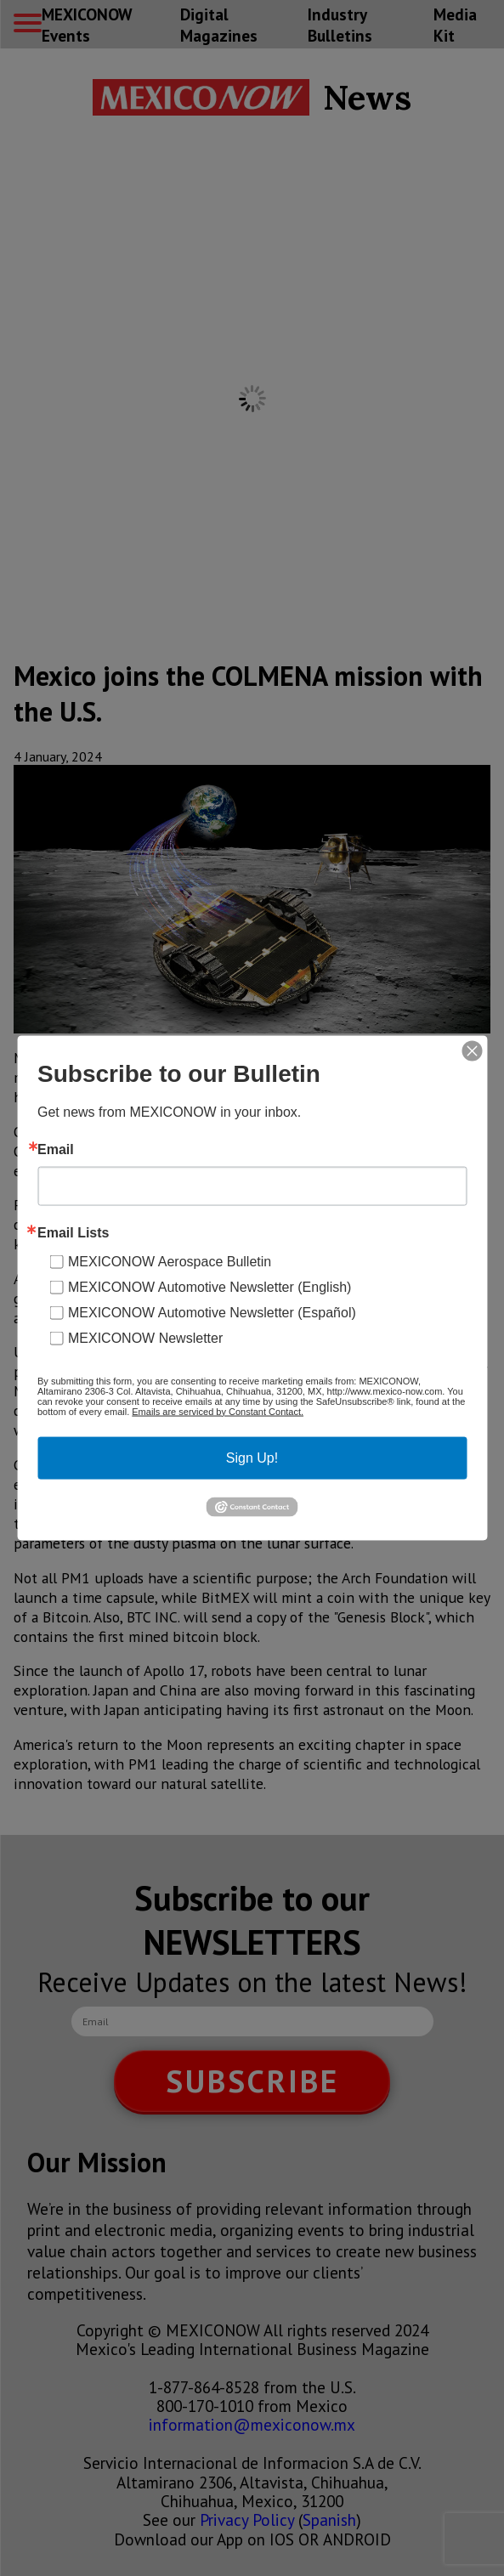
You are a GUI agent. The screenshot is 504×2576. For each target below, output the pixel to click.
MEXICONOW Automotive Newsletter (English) (209, 1286)
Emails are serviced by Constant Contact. (217, 1411)
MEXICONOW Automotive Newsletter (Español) (212, 1312)
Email (55, 1149)
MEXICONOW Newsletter (145, 1337)
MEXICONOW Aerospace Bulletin (169, 1261)
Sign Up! (252, 1457)
